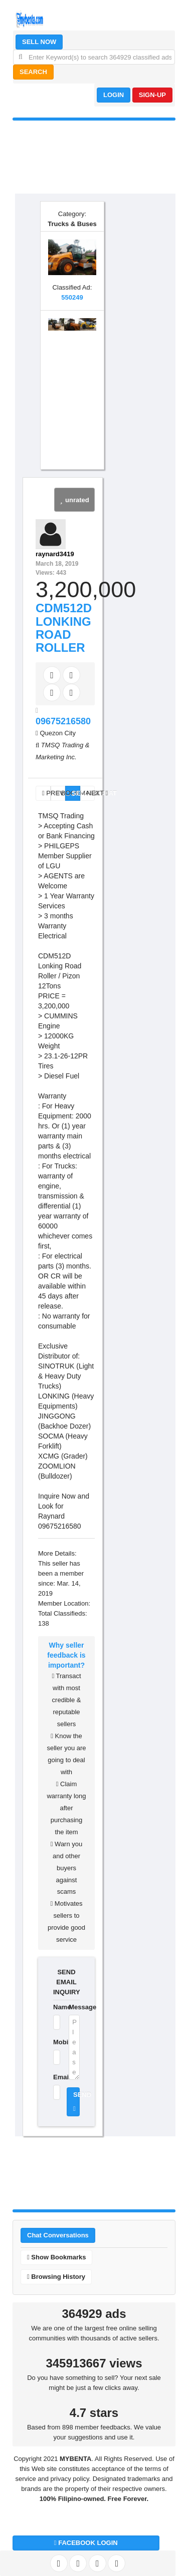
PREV (46, 793)
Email (54, 2077)
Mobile (54, 2042)
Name (54, 2007)
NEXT (91, 793)
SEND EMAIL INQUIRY (66, 1982)
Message (74, 2007)
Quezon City (58, 733)
